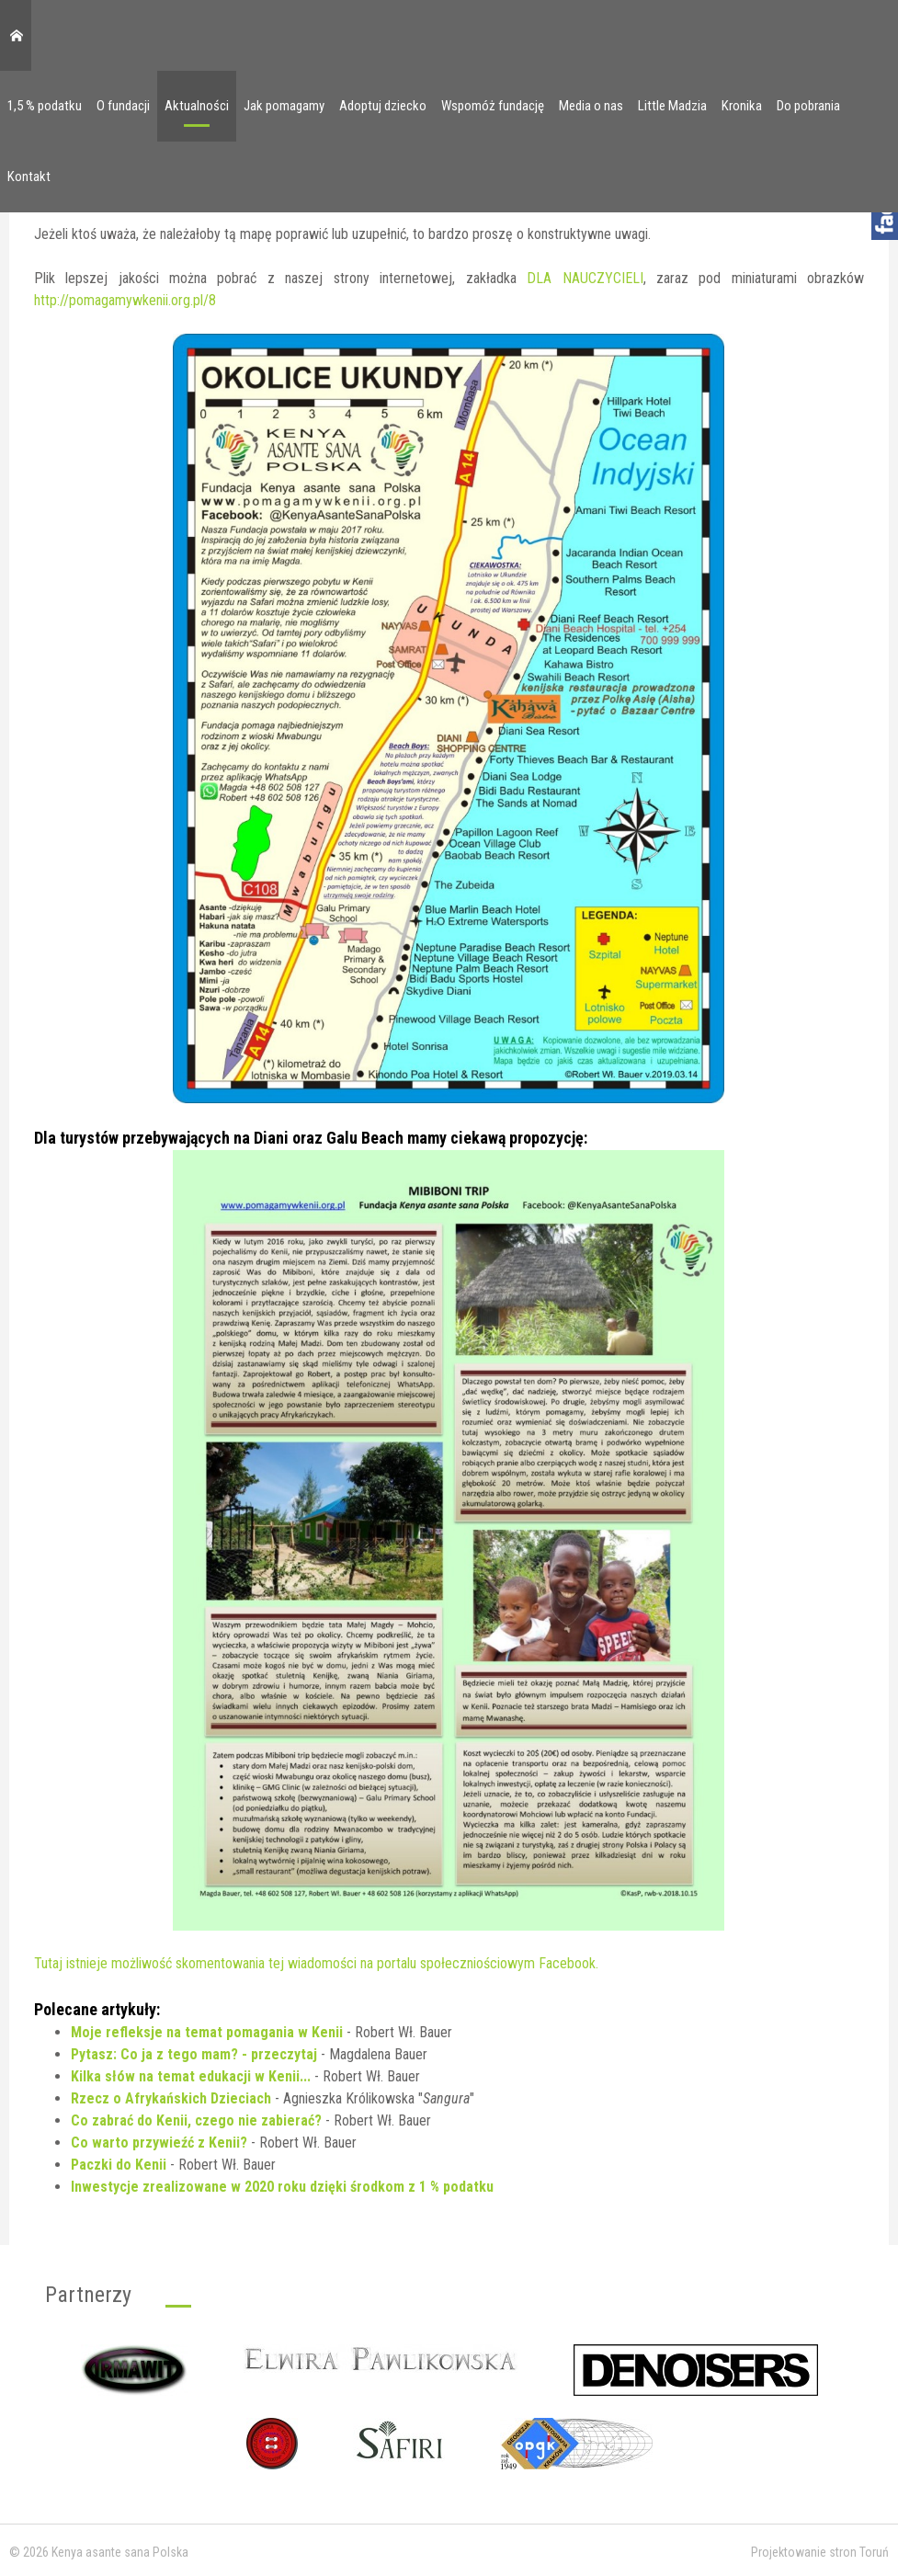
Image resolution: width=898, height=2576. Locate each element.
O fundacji (123, 105)
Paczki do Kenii (118, 2164)
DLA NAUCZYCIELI (584, 278)
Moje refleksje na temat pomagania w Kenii (207, 2032)
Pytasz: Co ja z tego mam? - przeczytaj (194, 2054)
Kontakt (29, 176)
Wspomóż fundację (492, 105)
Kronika (742, 105)
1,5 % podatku (44, 105)
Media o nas (591, 105)
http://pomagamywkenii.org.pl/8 (125, 300)
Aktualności (197, 105)
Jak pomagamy (284, 105)
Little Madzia (672, 105)
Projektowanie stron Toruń (820, 2552)
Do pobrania (808, 105)
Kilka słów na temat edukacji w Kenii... (191, 2076)
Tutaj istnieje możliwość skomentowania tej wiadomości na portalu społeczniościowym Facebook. (316, 1963)
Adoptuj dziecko (382, 105)
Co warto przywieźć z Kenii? (159, 2142)
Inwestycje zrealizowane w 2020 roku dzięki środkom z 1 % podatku (282, 2186)
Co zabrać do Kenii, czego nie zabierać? (196, 2120)
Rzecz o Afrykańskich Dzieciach (171, 2098)
